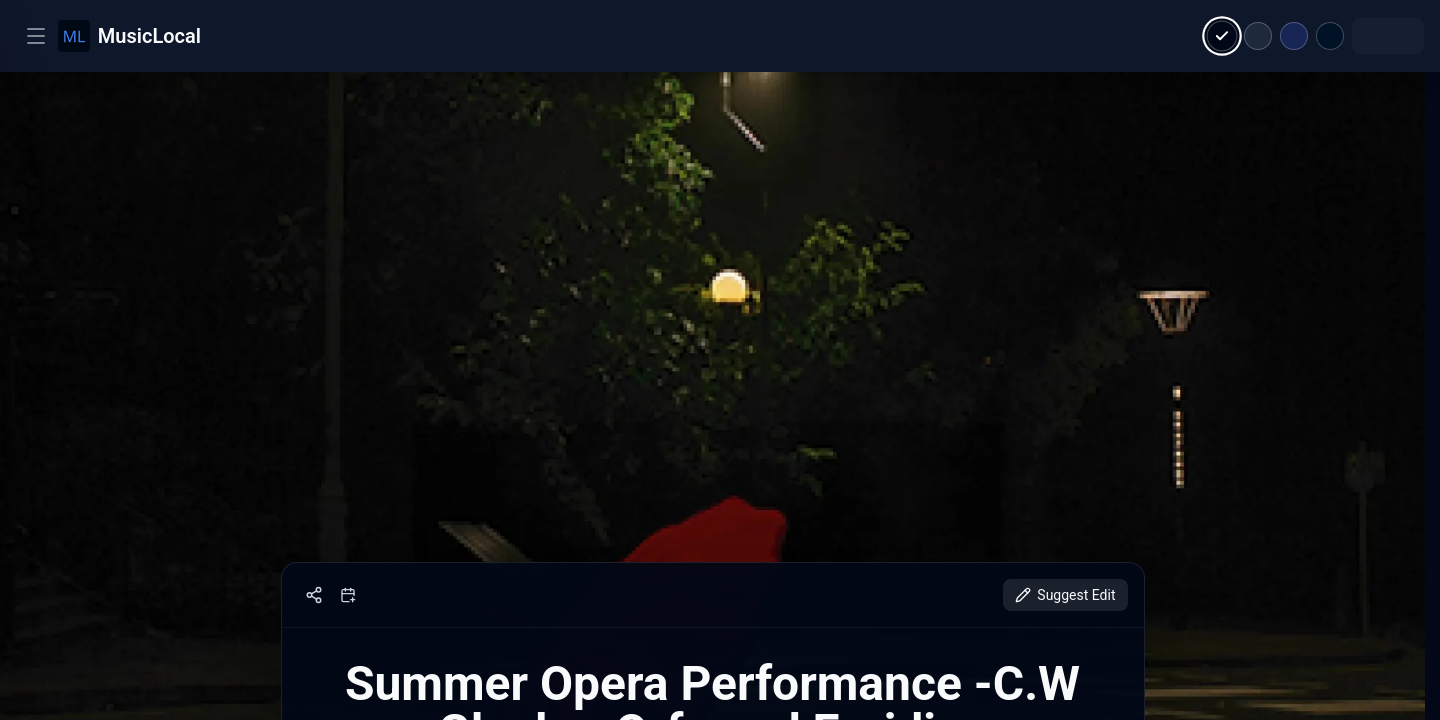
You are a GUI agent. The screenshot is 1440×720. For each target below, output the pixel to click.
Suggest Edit (1065, 595)
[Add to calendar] (348, 595)
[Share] (314, 595)
